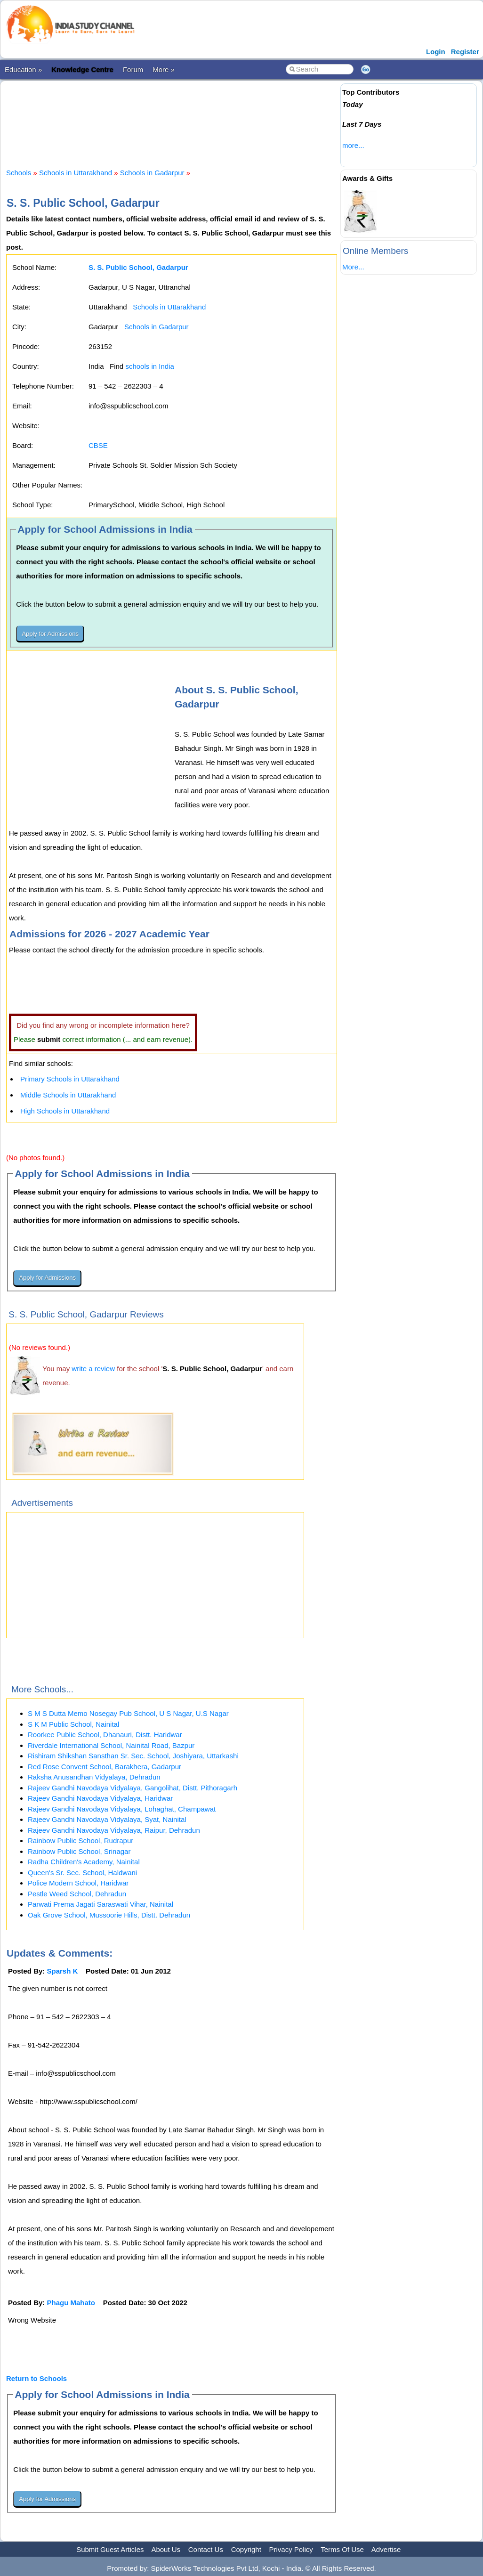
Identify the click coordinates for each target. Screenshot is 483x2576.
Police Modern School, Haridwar (78, 1883)
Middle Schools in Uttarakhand (68, 1095)
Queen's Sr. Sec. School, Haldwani (82, 1873)
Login (435, 52)
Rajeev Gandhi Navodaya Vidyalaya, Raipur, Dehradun (114, 1830)
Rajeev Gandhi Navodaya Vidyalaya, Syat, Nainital (107, 1819)
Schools (18, 173)
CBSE (98, 445)
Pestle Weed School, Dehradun (77, 1894)
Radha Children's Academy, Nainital (84, 1862)
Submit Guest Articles (110, 2549)
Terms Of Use (342, 2549)
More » (164, 69)
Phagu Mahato (71, 2303)
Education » (23, 69)
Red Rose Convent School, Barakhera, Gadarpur (104, 1767)
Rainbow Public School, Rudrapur (80, 1841)
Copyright (246, 2549)
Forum (133, 69)
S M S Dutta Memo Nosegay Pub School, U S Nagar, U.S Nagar (128, 1713)
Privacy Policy (291, 2549)
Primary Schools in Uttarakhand (70, 1079)
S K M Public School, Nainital (73, 1724)
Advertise (386, 2549)
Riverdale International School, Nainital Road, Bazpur (111, 1745)
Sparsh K (62, 1971)
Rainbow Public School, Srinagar (79, 1851)
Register (465, 52)
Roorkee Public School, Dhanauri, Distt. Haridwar (105, 1735)
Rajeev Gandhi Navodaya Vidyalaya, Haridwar (100, 1798)
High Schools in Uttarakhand (65, 1111)
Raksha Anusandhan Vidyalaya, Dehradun (94, 1777)
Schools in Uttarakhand (75, 173)
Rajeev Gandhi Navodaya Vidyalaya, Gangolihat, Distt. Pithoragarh (132, 1788)
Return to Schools (36, 2378)
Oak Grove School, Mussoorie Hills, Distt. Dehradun (109, 1915)
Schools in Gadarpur (152, 173)
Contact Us (205, 2549)
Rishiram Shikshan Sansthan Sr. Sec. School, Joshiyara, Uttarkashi (133, 1756)
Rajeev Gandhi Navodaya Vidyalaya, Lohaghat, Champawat (122, 1809)
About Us (165, 2549)
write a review (93, 1369)
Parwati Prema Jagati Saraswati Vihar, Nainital (100, 1904)
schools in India (149, 366)
